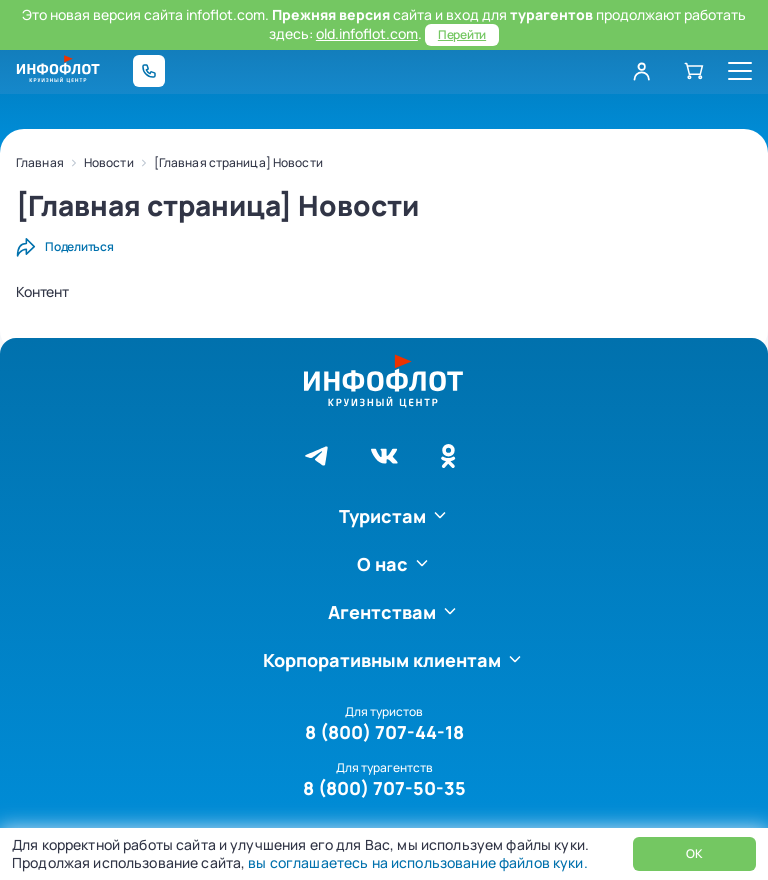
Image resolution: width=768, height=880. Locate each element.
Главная (40, 162)
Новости (109, 162)
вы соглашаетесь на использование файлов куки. (416, 862)
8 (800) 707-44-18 (384, 732)
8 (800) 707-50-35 (384, 788)
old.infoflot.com (367, 33)
